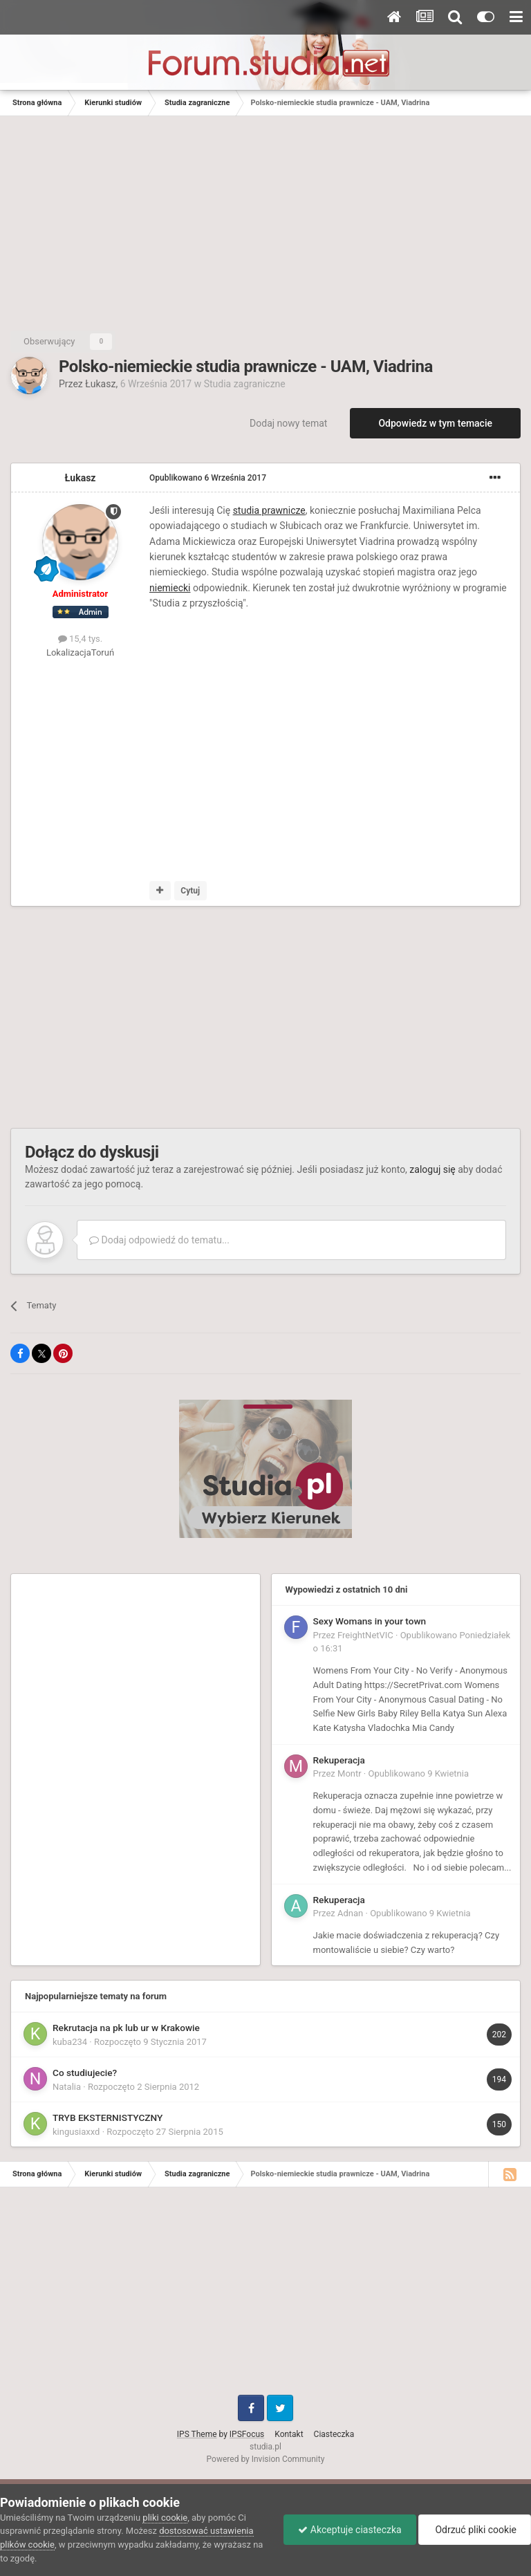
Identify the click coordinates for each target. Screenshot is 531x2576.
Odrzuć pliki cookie (474, 2529)
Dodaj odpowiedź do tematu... (159, 1239)
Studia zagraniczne (245, 383)
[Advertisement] (265, 220)
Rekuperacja (339, 1760)
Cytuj (190, 891)
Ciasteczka (334, 2434)
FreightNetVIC (365, 1635)
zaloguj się (432, 1169)
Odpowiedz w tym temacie (435, 423)
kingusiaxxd (76, 2131)
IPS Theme (197, 2434)
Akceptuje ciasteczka (349, 2529)
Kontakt (288, 2434)
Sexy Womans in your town (370, 1621)
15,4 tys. (80, 638)
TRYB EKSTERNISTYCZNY (107, 2117)
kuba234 (70, 2042)
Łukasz (100, 383)
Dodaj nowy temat (288, 423)
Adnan (350, 1913)
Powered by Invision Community (266, 2459)
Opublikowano (207, 478)
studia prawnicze (269, 510)
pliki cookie (164, 2517)
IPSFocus (247, 2434)
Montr (349, 1773)
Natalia (67, 2087)
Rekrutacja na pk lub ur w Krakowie (126, 2027)
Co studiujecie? (85, 2072)
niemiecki (170, 587)
